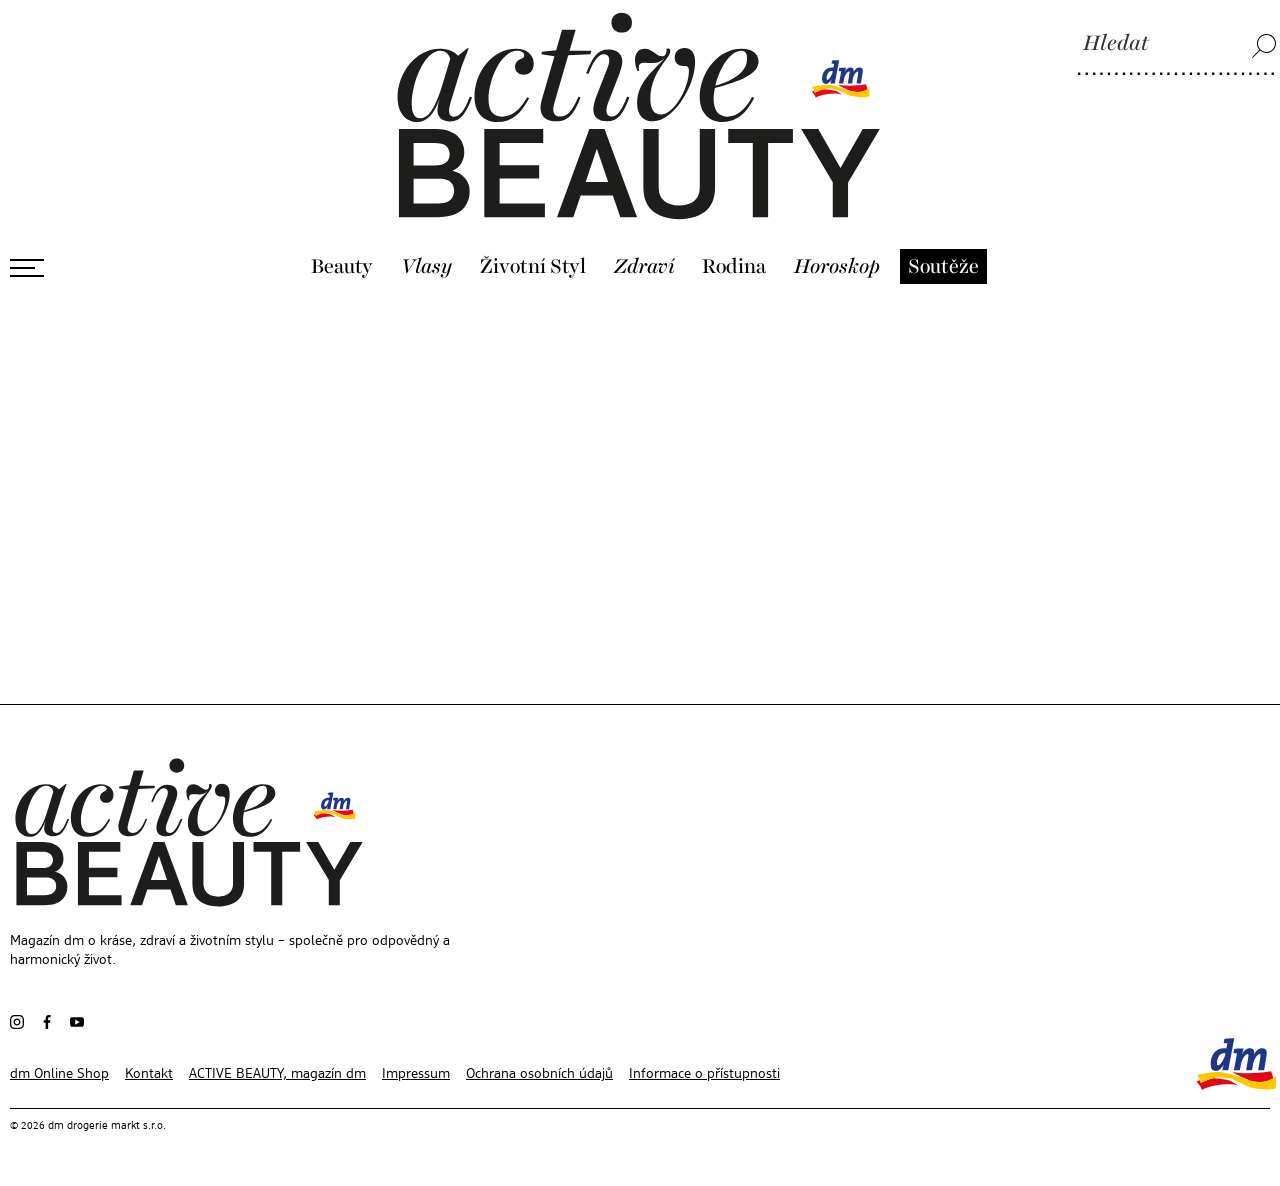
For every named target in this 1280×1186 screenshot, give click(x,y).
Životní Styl (533, 267)
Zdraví (644, 267)
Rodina (734, 267)
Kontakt (149, 1074)
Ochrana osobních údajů (539, 1074)
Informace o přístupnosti (704, 1074)
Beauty (342, 267)
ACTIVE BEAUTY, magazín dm (277, 1074)
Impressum (416, 1074)
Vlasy (426, 267)
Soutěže (943, 267)
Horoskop (837, 267)
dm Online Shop (59, 1074)
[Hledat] (1177, 45)
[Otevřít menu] (27, 268)
